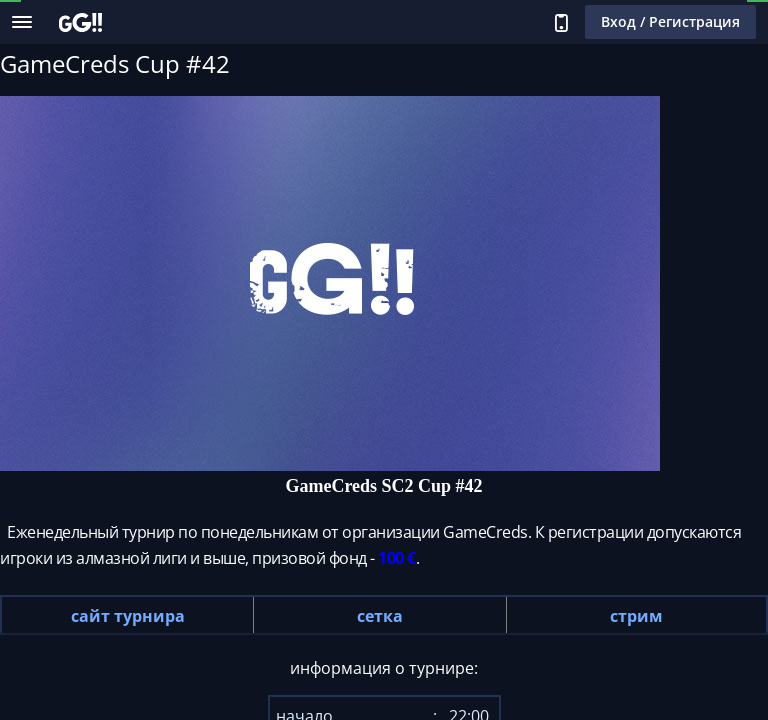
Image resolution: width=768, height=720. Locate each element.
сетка (380, 616)
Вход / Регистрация (670, 21)
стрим (636, 616)
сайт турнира (128, 616)
